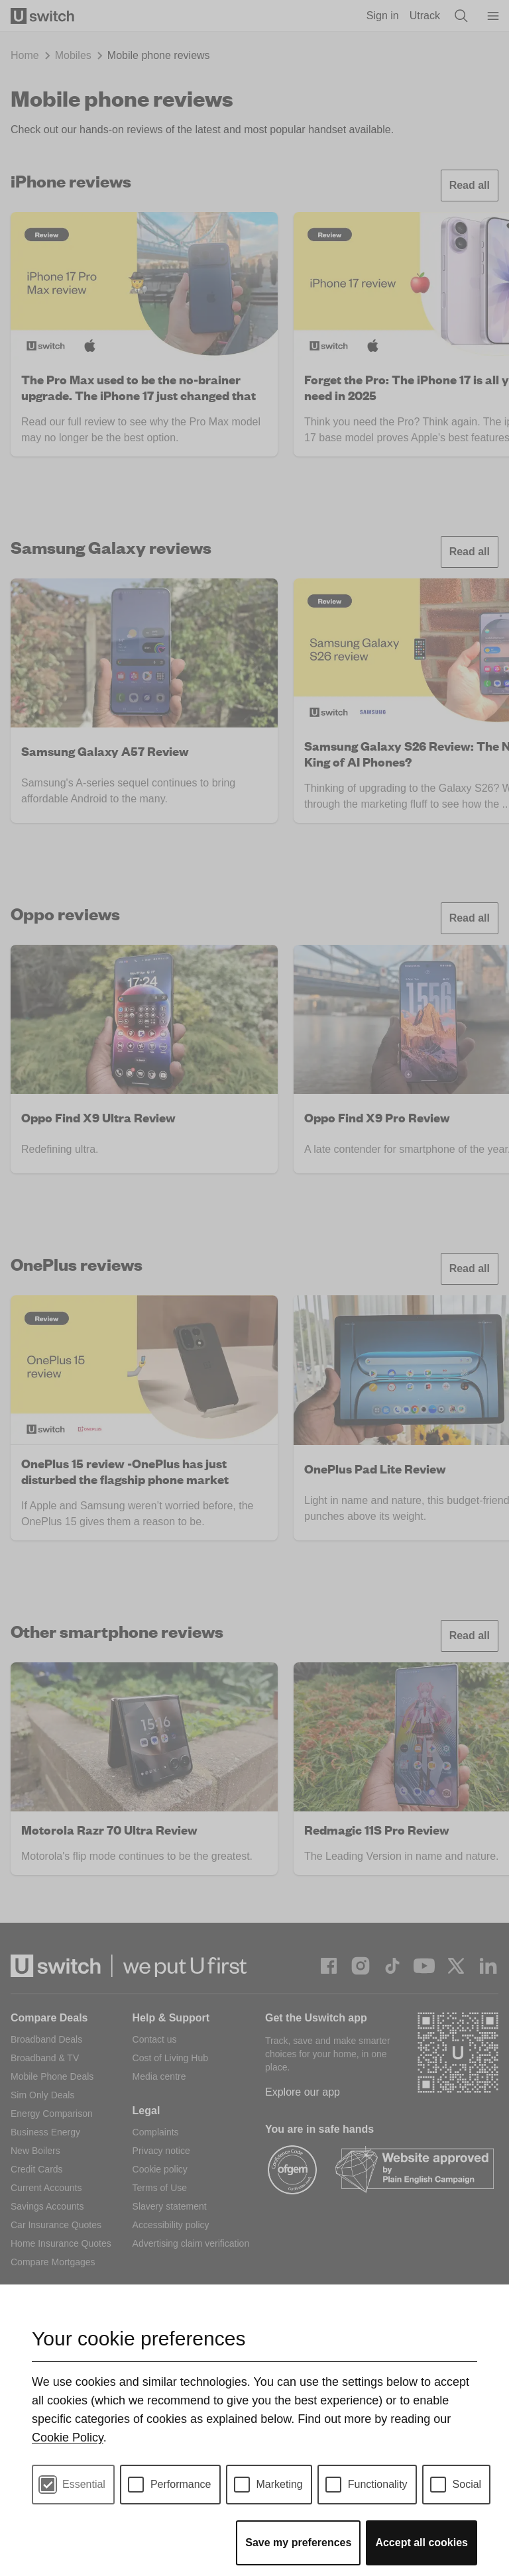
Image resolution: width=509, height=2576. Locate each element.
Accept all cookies (421, 2542)
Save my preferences (298, 2542)
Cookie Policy (67, 2437)
